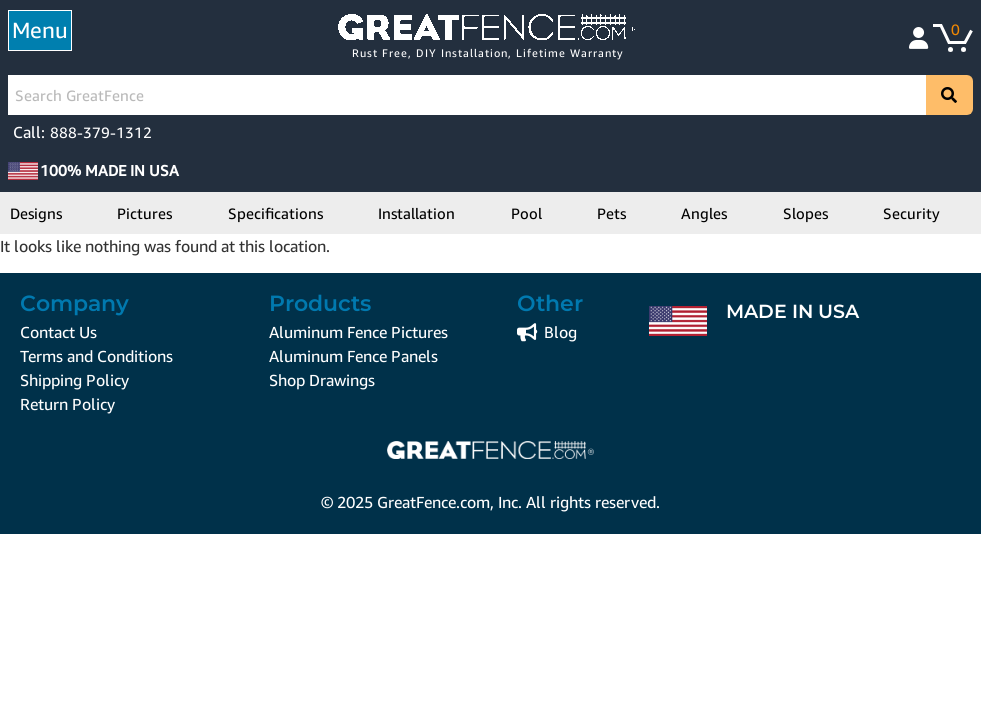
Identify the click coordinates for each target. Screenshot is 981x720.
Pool (526, 213)
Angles (704, 213)
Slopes (805, 213)
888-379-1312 (101, 132)
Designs (36, 213)
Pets (611, 213)
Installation (416, 213)
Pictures (144, 213)
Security (911, 213)
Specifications (275, 213)
